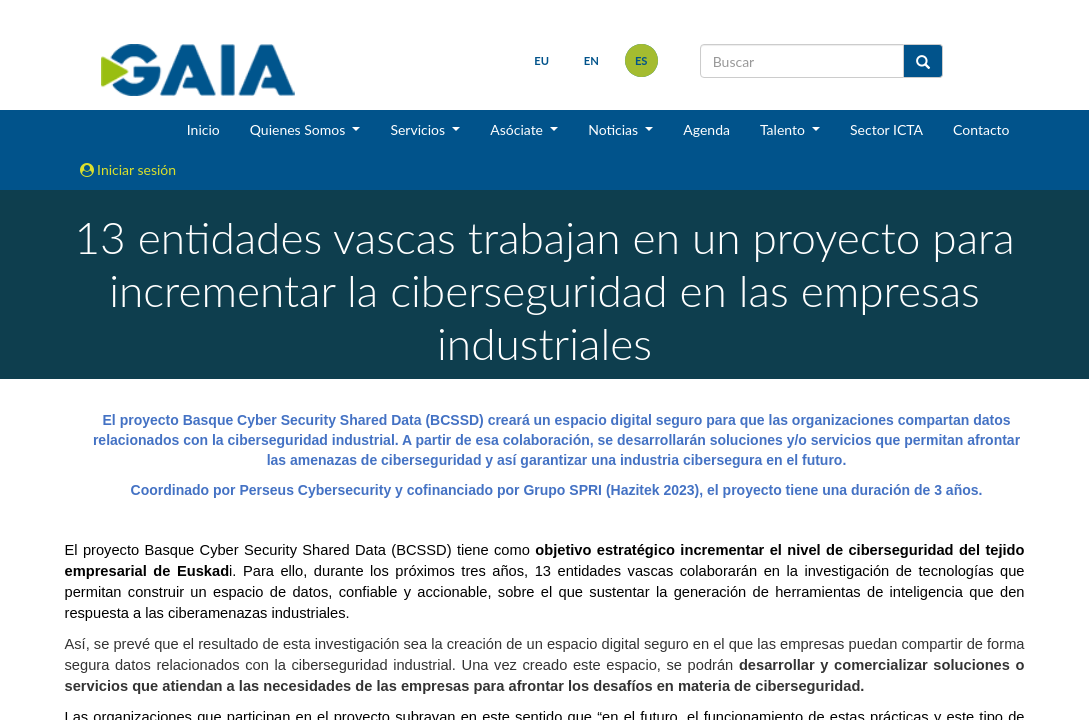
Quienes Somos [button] (299, 129)
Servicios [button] (419, 129)
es (641, 60)
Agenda (706, 129)
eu (541, 60)
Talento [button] (784, 129)
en (591, 60)
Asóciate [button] (518, 129)
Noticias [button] (615, 129)
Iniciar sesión (128, 169)
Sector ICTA (886, 129)
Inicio (203, 129)
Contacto (981, 129)
